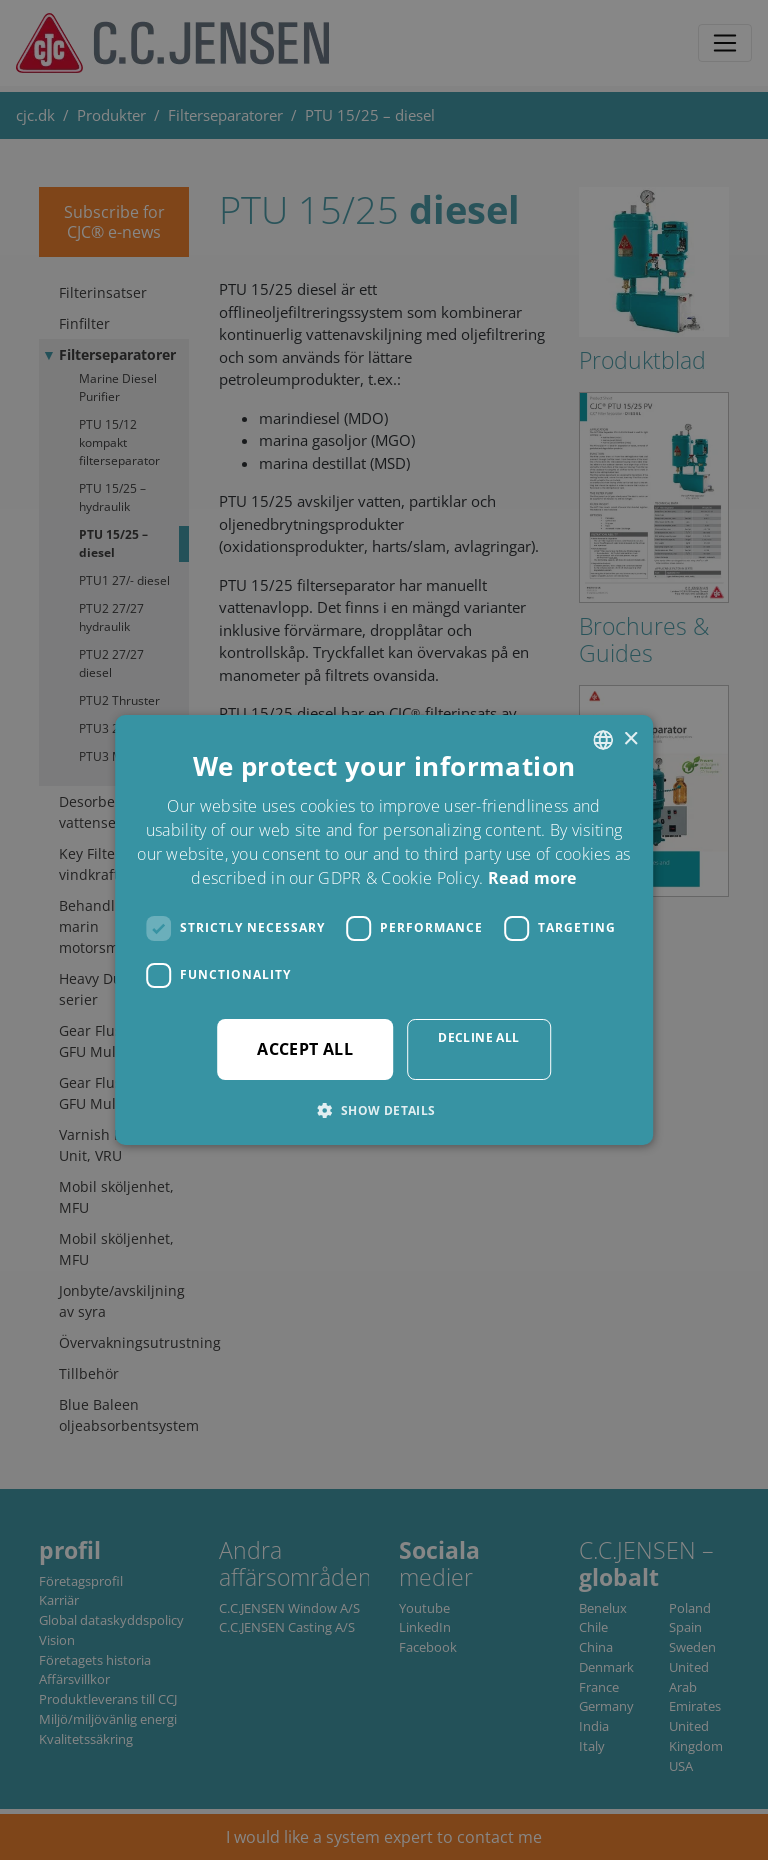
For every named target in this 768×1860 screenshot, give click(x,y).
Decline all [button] (478, 1037)
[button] (383, 1110)
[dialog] (384, 930)
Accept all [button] (305, 1049)
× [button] (630, 739)
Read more (532, 878)
